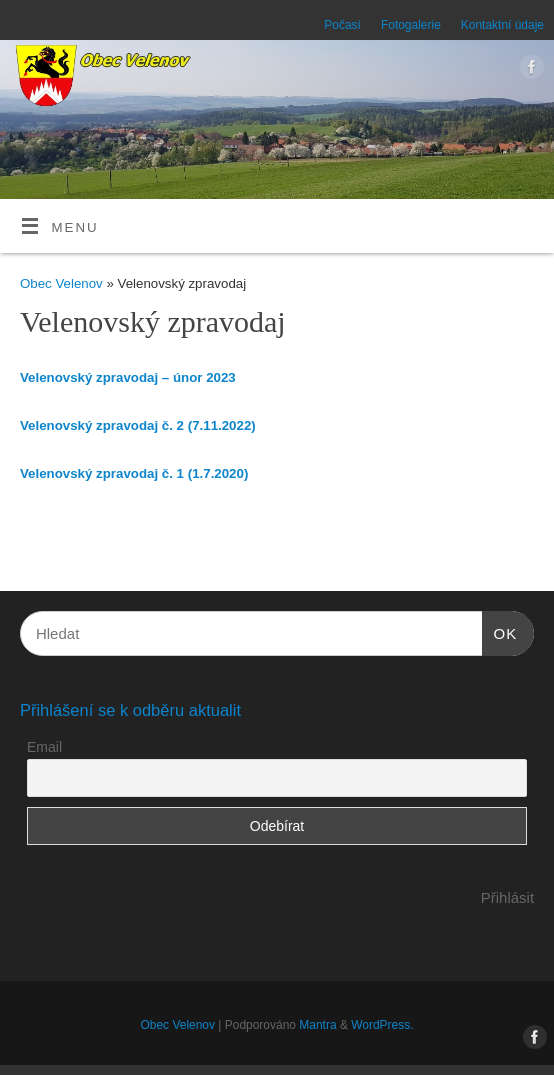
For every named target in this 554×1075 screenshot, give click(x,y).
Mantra (317, 1025)
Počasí (342, 25)
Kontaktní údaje (502, 25)
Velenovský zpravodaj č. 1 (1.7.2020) (134, 473)
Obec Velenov (61, 283)
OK (500, 631)
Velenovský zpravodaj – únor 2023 (128, 377)
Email (44, 747)
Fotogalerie (411, 25)
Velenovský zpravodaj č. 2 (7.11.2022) (138, 425)
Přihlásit (507, 897)
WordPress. (382, 1025)
